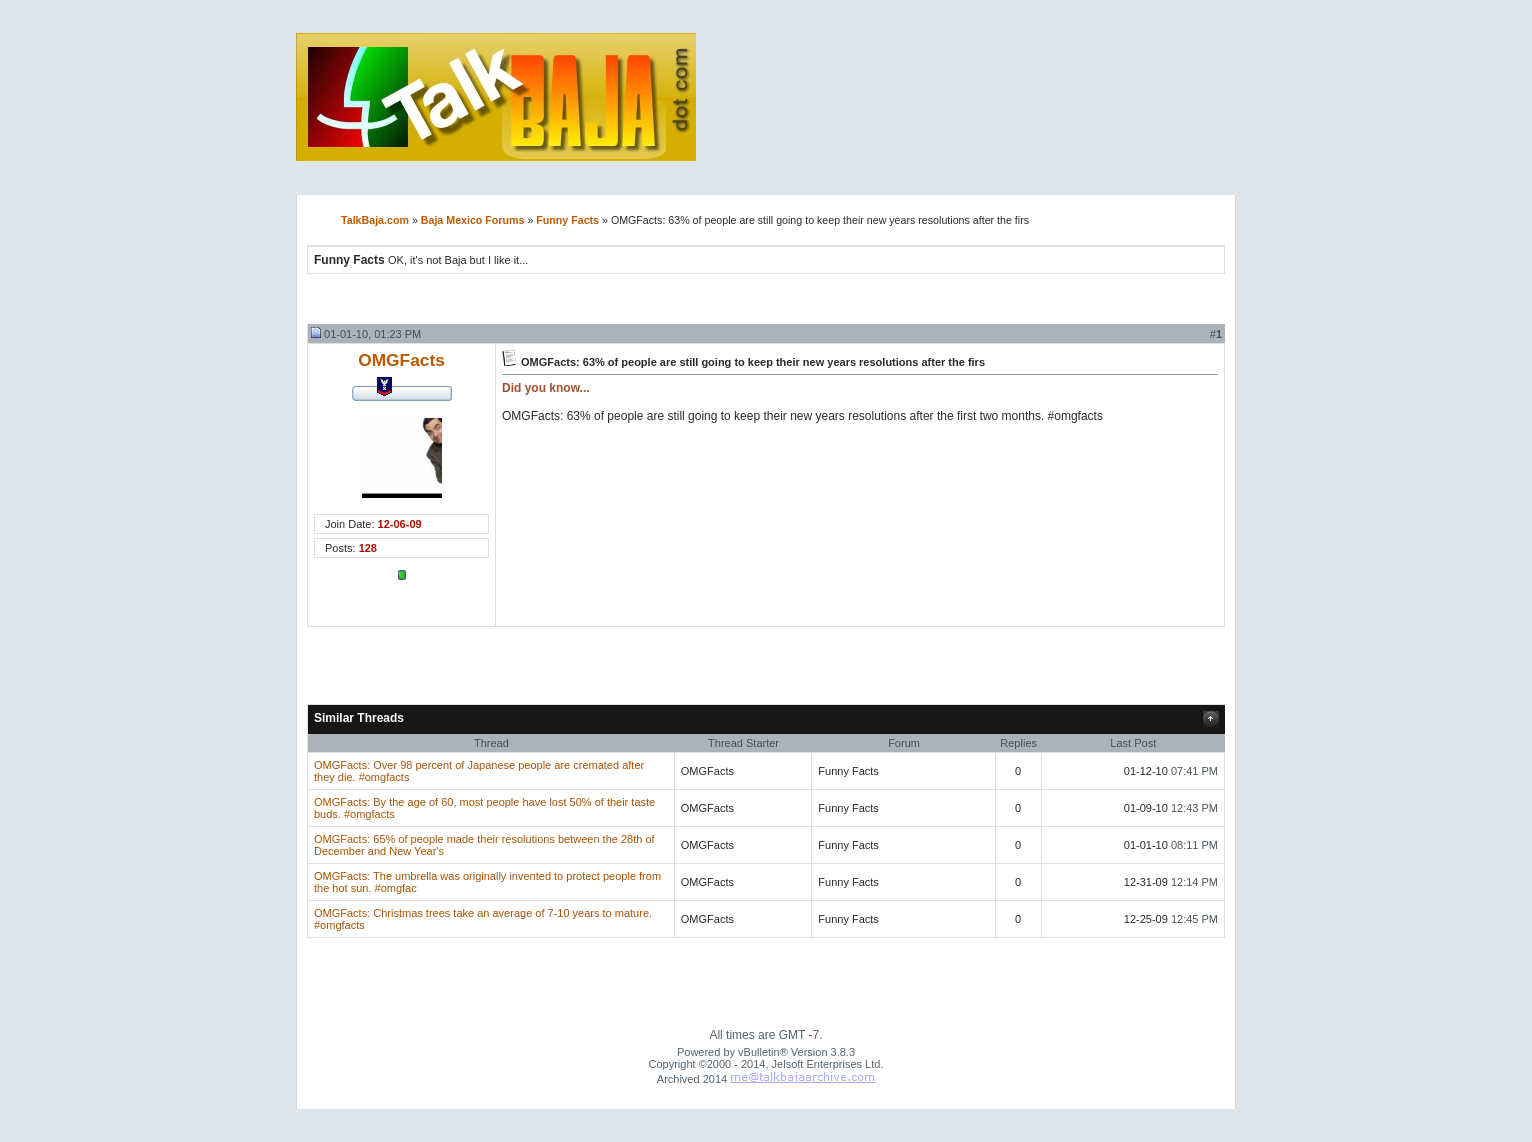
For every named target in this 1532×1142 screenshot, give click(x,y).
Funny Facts (567, 220)
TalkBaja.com (375, 220)
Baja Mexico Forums (473, 220)
